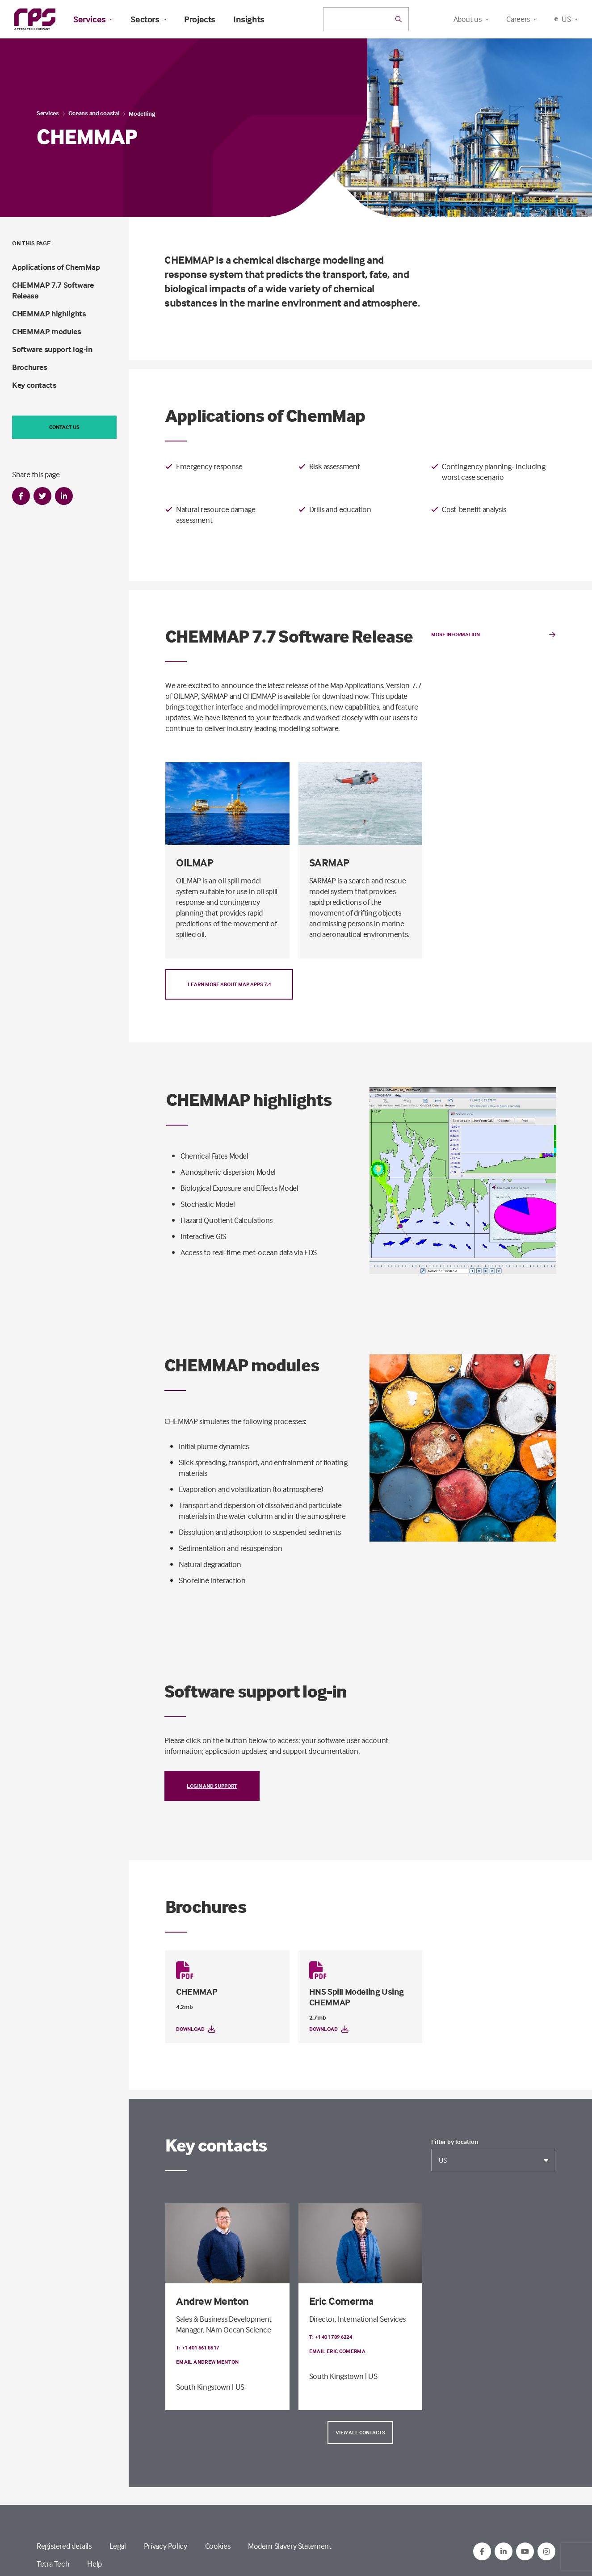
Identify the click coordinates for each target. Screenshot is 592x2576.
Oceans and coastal (94, 113)
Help (94, 2564)
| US (238, 2387)
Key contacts (34, 385)
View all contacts (360, 2432)
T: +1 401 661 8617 (197, 2347)
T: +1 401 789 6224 (330, 2336)
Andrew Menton (212, 2300)
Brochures (29, 367)
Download (195, 2029)
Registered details (64, 2546)
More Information (493, 634)
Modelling (142, 113)
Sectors (148, 19)
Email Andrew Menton (207, 2361)
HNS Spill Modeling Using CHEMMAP (356, 1997)
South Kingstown (203, 2387)
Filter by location (454, 2141)
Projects (199, 19)
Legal (117, 2546)
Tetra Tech (53, 2564)
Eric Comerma (341, 2300)
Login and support (212, 1785)
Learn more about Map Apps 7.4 (229, 984)
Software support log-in (52, 349)
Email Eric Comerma (337, 2351)
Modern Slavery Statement (289, 2546)
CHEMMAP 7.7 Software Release (53, 290)
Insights (249, 19)
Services (93, 19)
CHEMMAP (196, 1991)
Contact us (64, 427)
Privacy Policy (165, 2546)
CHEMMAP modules (46, 331)
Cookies (217, 2546)
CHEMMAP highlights (49, 313)
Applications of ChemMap (56, 267)
